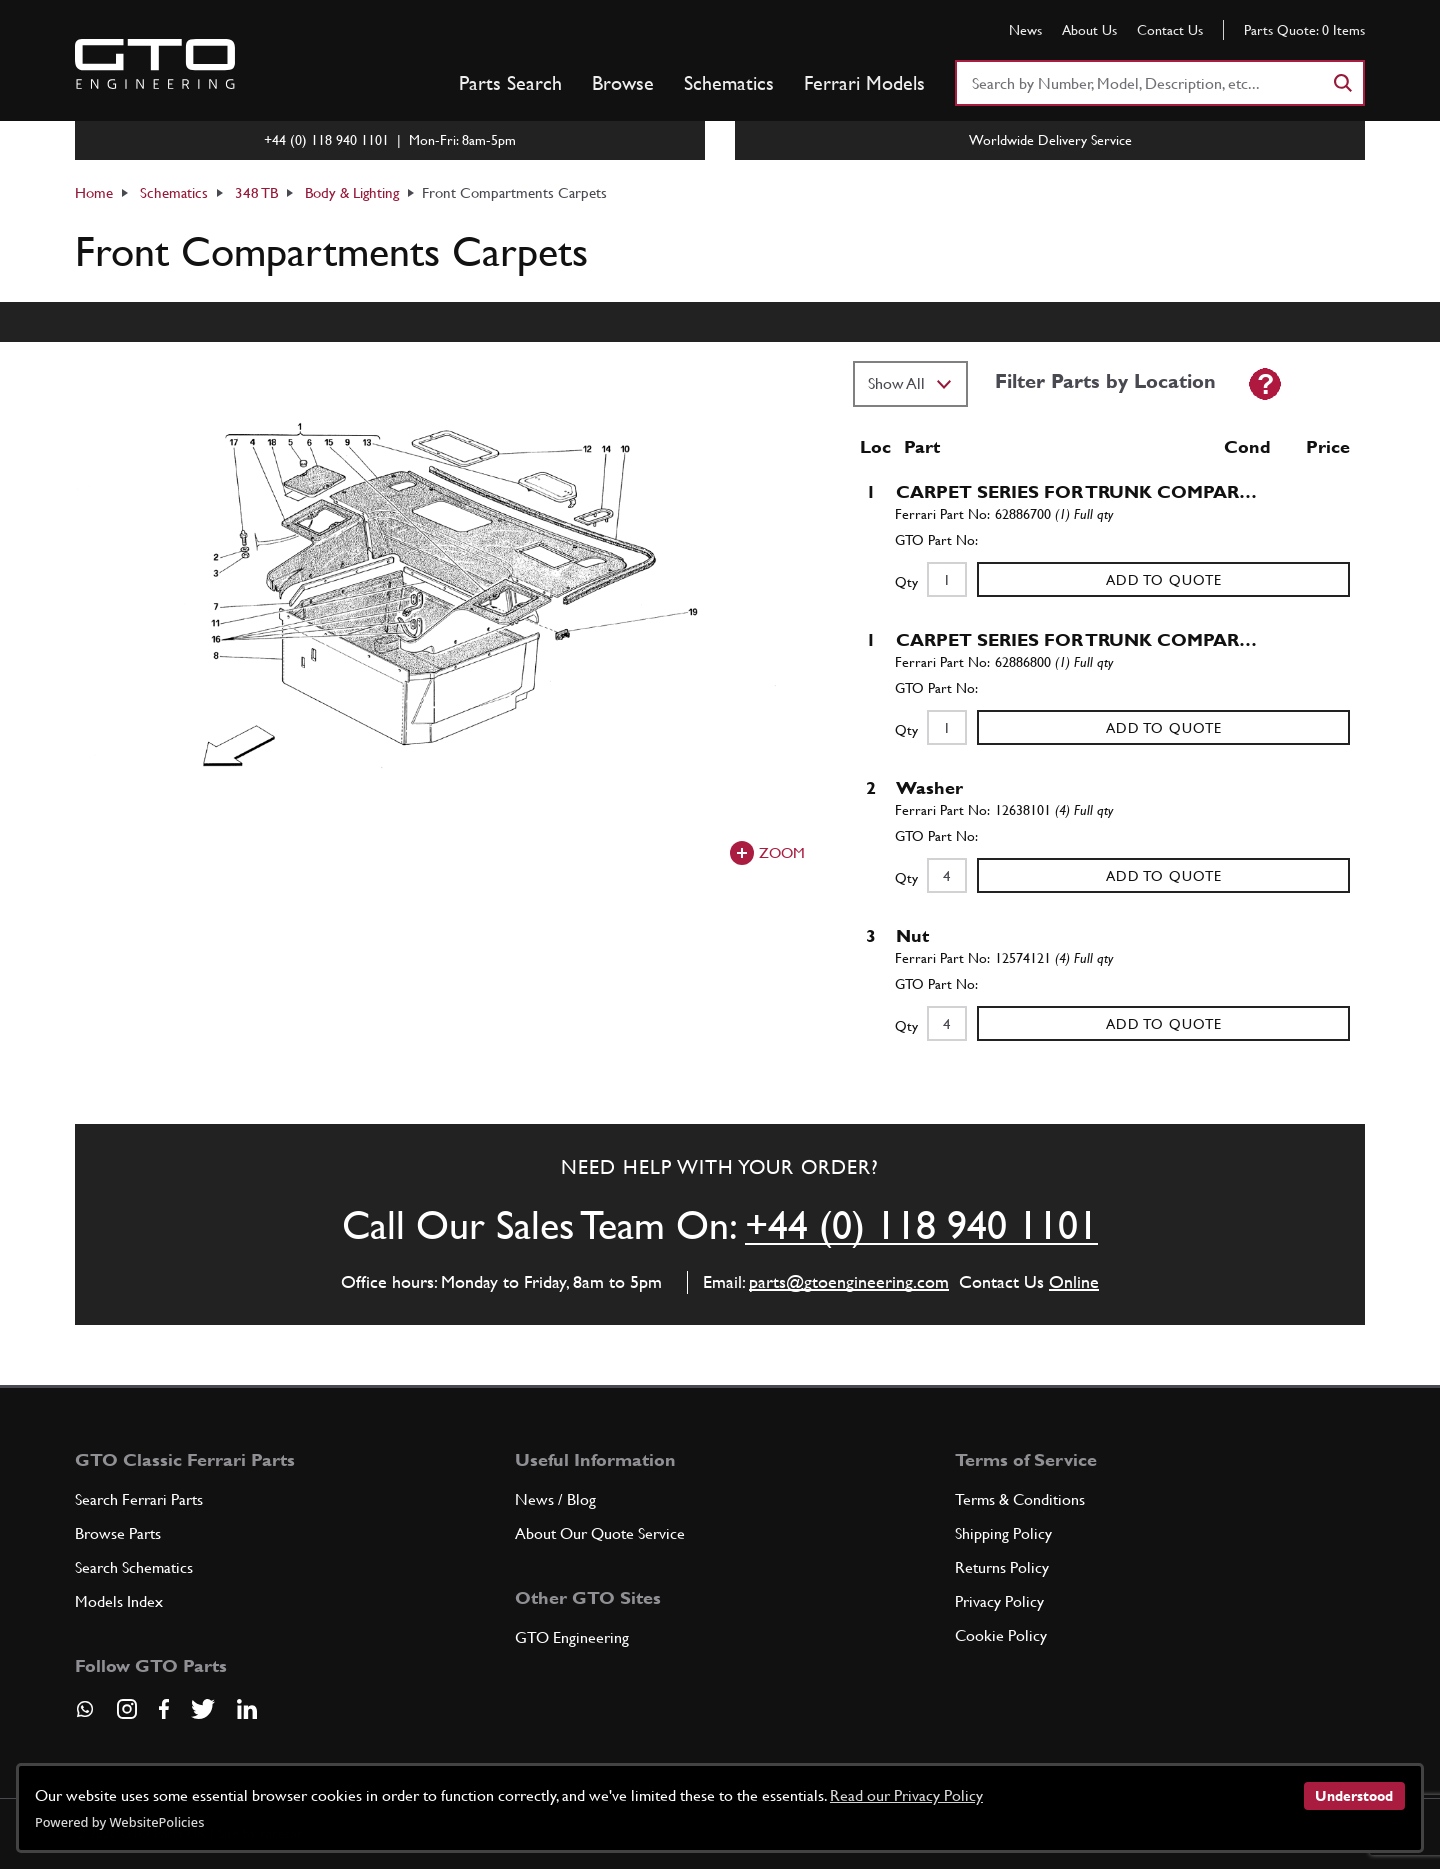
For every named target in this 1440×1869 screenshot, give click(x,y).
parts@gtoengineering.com (849, 1281)
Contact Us (1170, 30)
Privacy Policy (999, 1601)
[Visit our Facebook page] (164, 1709)
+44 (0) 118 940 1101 (921, 1225)
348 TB (256, 192)
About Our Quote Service (600, 1533)
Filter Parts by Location (1105, 381)
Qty (906, 582)
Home (94, 192)
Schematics (729, 83)
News (1025, 30)
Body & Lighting (352, 192)
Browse (623, 83)
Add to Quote (1164, 580)
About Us (1089, 30)
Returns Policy (1002, 1567)
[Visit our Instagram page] (127, 1709)
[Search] (1342, 83)
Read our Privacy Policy (906, 1795)
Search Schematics (134, 1567)
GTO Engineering (572, 1637)
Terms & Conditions (1020, 1499)
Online (1074, 1281)
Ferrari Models (864, 83)
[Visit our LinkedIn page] (247, 1709)
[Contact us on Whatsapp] (85, 1716)
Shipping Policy (1003, 1533)
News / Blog (555, 1499)
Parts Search (510, 83)
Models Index (119, 1601)
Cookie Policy (1001, 1635)
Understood (1354, 1796)
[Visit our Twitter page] (203, 1709)
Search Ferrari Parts (139, 1499)
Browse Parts (118, 1533)
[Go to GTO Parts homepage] (155, 64)
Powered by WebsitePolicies (119, 1822)
